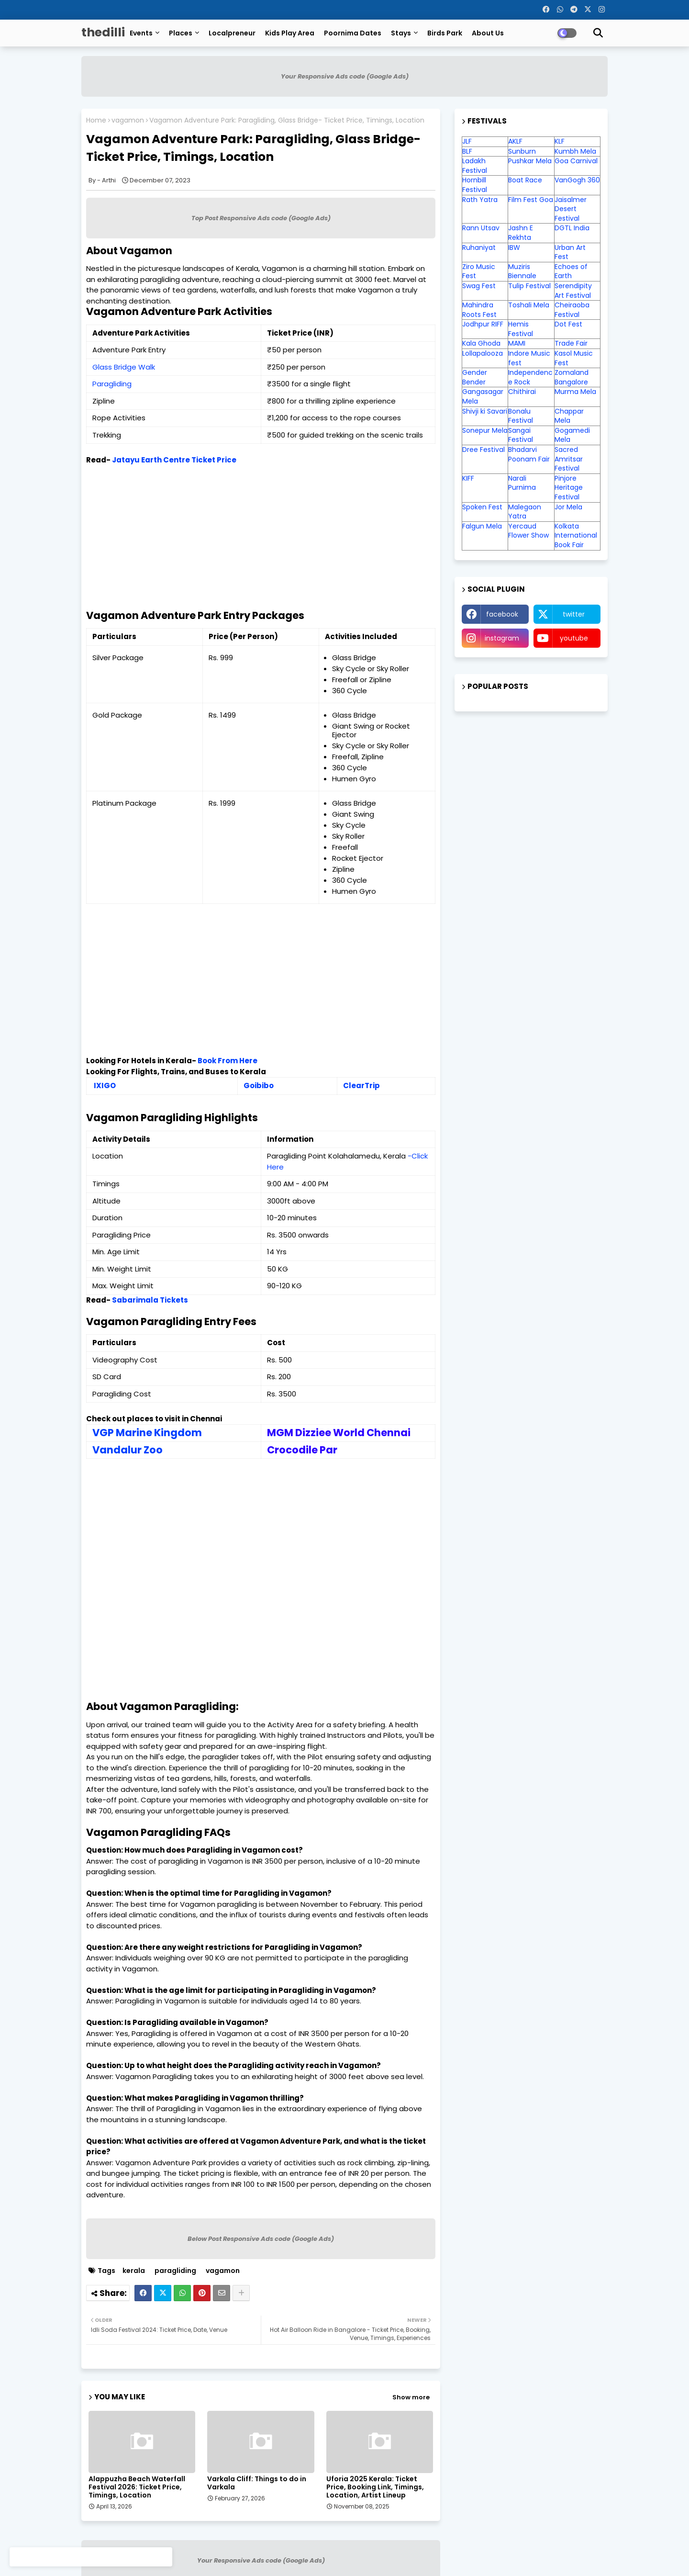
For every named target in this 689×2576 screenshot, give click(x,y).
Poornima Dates (352, 33)
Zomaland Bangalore (572, 377)
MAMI (516, 343)
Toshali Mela (528, 305)
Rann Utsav (481, 228)
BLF (467, 151)
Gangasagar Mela (482, 396)
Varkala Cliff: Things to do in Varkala (256, 2483)
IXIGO (105, 1085)
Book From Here (227, 1061)
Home (96, 120)
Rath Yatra (480, 199)
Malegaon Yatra (524, 511)
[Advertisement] (260, 543)
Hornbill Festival (474, 184)
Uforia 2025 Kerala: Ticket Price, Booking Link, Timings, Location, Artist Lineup (375, 2487)
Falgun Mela (482, 526)
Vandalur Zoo (127, 1450)
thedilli (103, 32)
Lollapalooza (482, 353)
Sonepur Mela (485, 430)
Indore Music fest (529, 358)
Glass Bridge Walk (123, 367)
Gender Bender (474, 377)
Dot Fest (568, 324)
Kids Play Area (289, 33)
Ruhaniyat (479, 247)
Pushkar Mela (530, 161)
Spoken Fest (482, 507)
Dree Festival (483, 449)
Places (180, 33)
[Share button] (241, 2293)
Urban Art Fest (570, 252)
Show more (411, 2397)
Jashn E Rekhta (520, 232)
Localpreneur (232, 33)
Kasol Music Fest (574, 358)
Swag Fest (479, 286)
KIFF (468, 478)
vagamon (127, 120)
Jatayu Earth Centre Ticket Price (174, 460)
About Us (488, 33)
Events (141, 33)
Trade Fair (572, 343)
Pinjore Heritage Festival (569, 487)
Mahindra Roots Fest (479, 309)
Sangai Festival (520, 435)
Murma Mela (575, 391)
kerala (133, 2270)
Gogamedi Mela (572, 435)
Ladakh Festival (474, 165)
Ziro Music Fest (478, 271)
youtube (574, 638)
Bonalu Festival (520, 416)
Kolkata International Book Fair (576, 535)
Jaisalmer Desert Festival (571, 209)
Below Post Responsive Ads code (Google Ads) (261, 2238)
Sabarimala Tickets (150, 1300)
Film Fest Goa (530, 199)
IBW (514, 247)
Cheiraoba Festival (572, 309)
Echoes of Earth (571, 271)
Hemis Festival (520, 328)
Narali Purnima (522, 483)
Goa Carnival (576, 161)
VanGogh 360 (577, 180)
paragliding (175, 2270)
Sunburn (522, 151)
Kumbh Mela (575, 151)
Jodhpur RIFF (482, 324)
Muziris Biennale (522, 271)
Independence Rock (530, 377)
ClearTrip (361, 1085)
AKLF (515, 141)
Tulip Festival (529, 286)
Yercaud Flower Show (528, 530)
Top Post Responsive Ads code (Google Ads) (261, 218)
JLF (467, 141)
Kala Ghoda (481, 343)
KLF (560, 141)
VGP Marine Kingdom (147, 1433)
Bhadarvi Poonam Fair (529, 454)
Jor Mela (568, 507)
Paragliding (112, 384)
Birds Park (444, 33)
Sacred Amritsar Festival (569, 459)
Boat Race (525, 180)
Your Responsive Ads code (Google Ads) (345, 76)
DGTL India (572, 228)
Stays (401, 33)
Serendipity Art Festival (573, 290)
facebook (502, 614)
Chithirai (522, 391)
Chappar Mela (569, 416)
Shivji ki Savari (484, 411)
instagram (502, 638)
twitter (574, 614)
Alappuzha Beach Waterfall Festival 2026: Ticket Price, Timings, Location (137, 2487)
